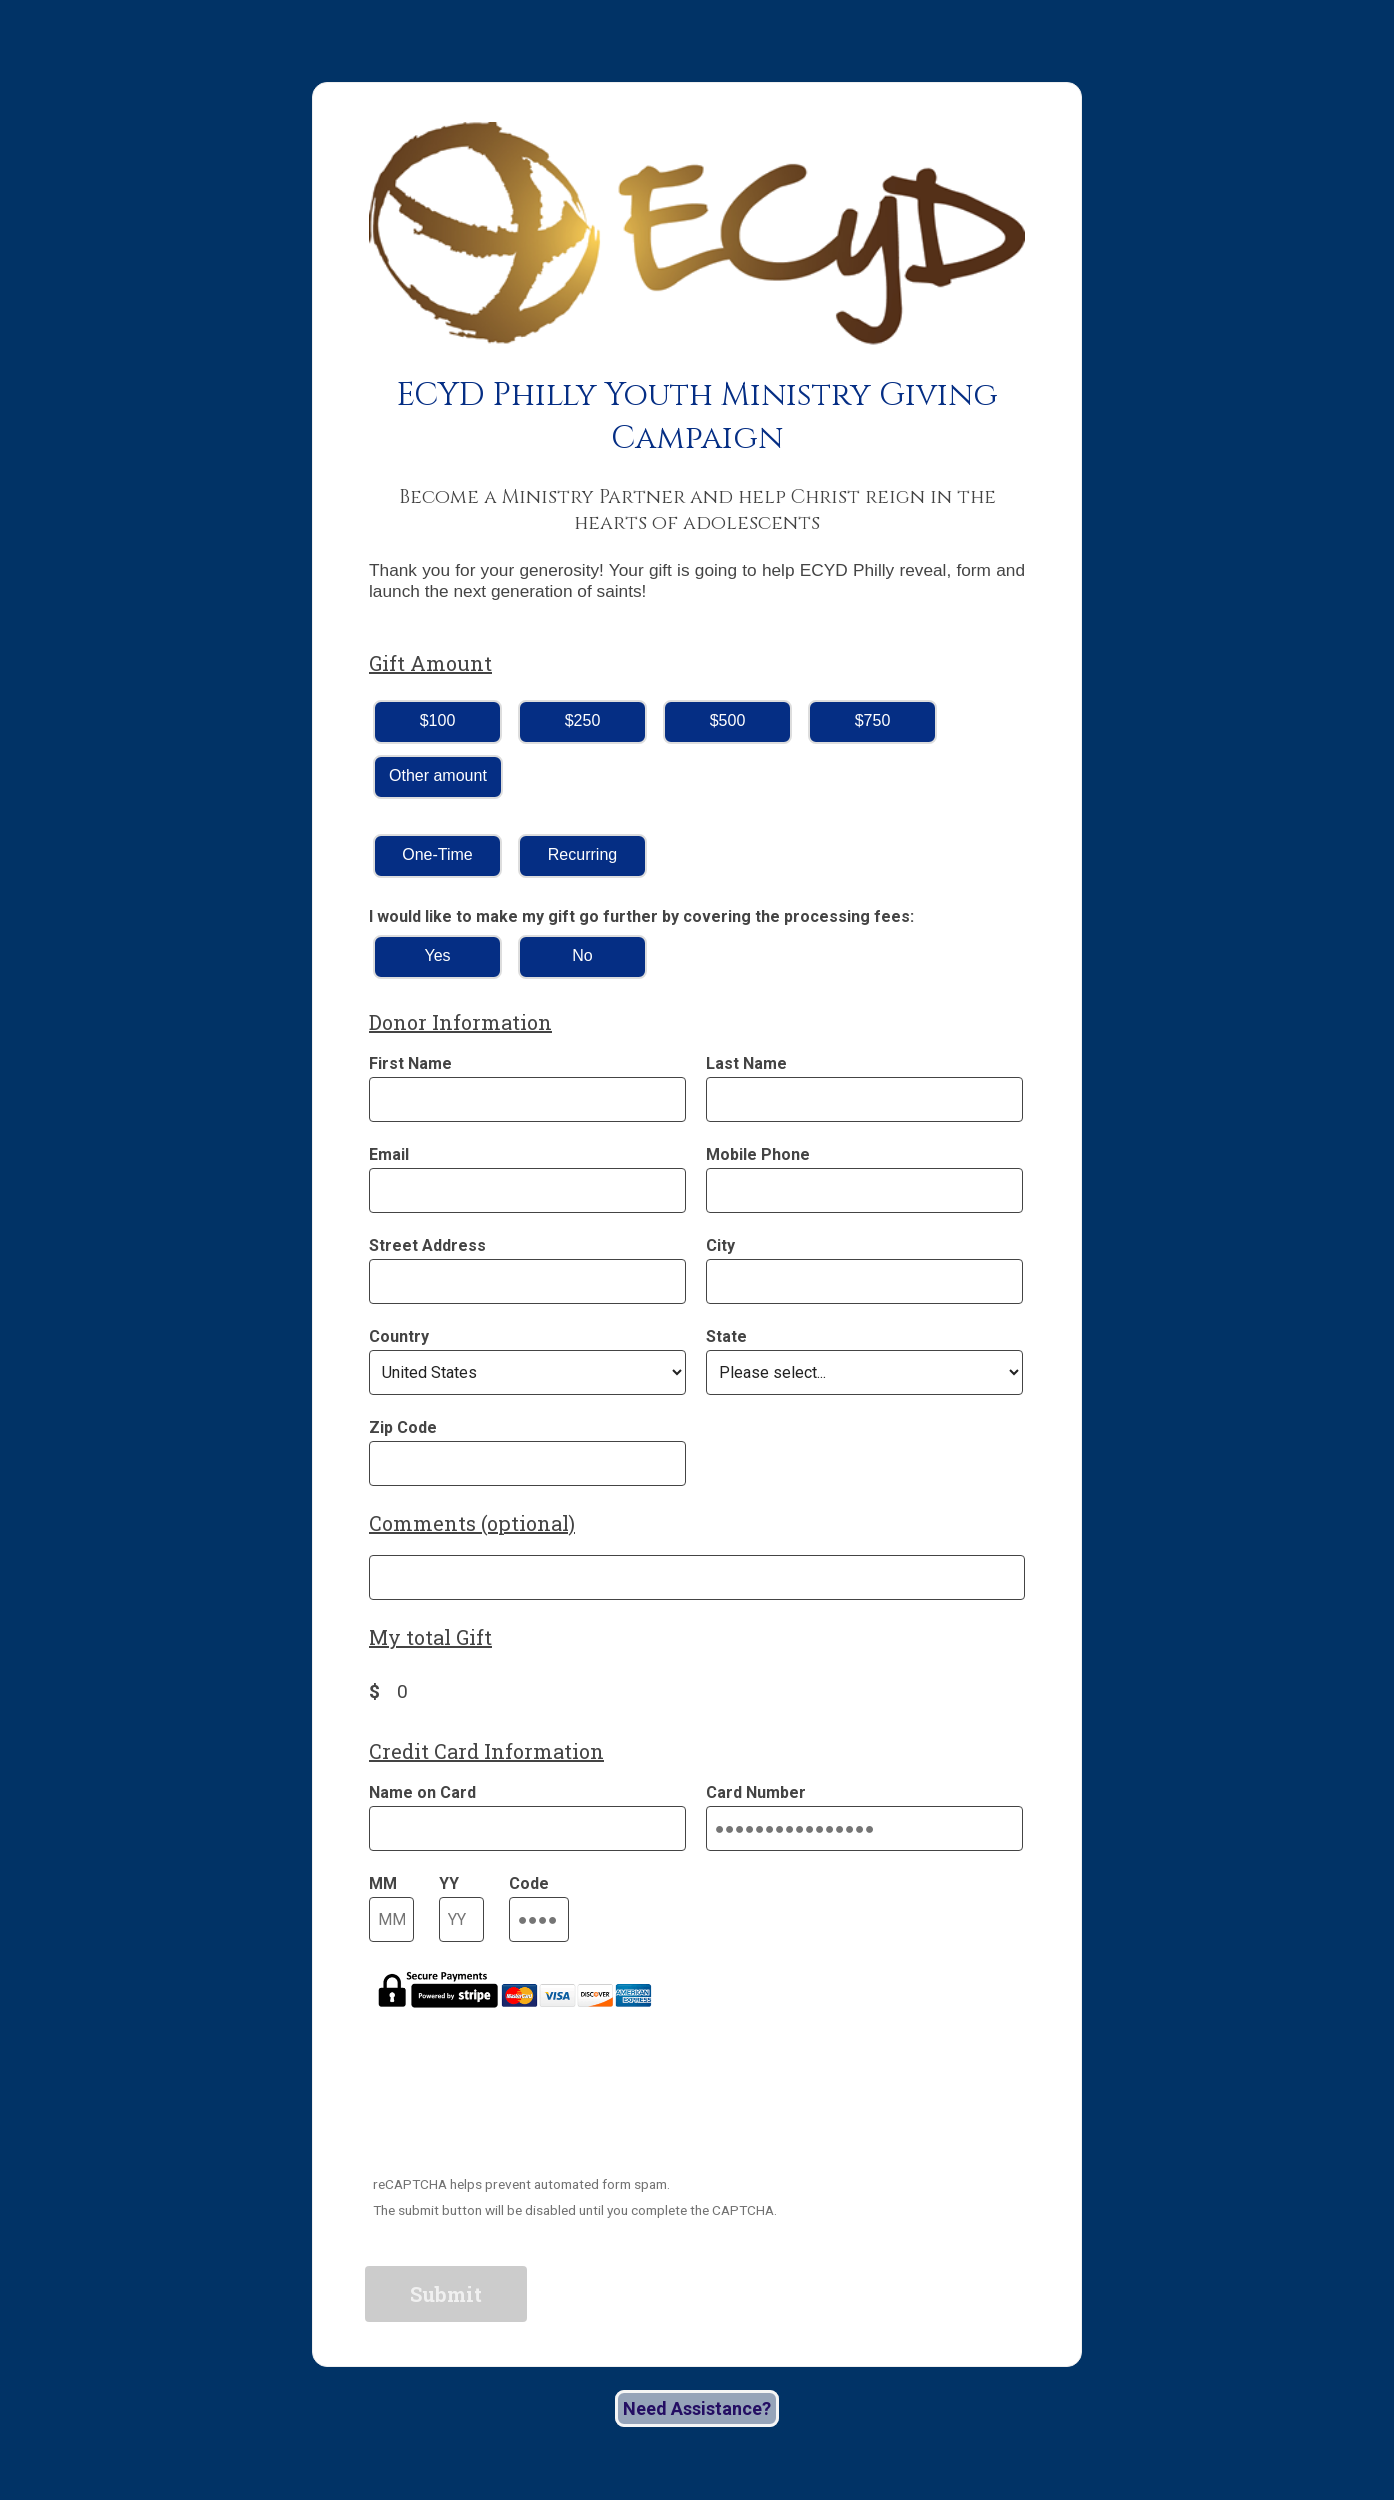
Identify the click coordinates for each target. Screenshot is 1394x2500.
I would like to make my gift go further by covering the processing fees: (641, 916)
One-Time (437, 854)
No (582, 955)
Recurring (582, 854)
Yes (437, 955)
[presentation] (519, 2106)
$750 (873, 720)
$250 (583, 720)
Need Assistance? (697, 2408)
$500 (728, 720)
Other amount (438, 775)
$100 (438, 720)
